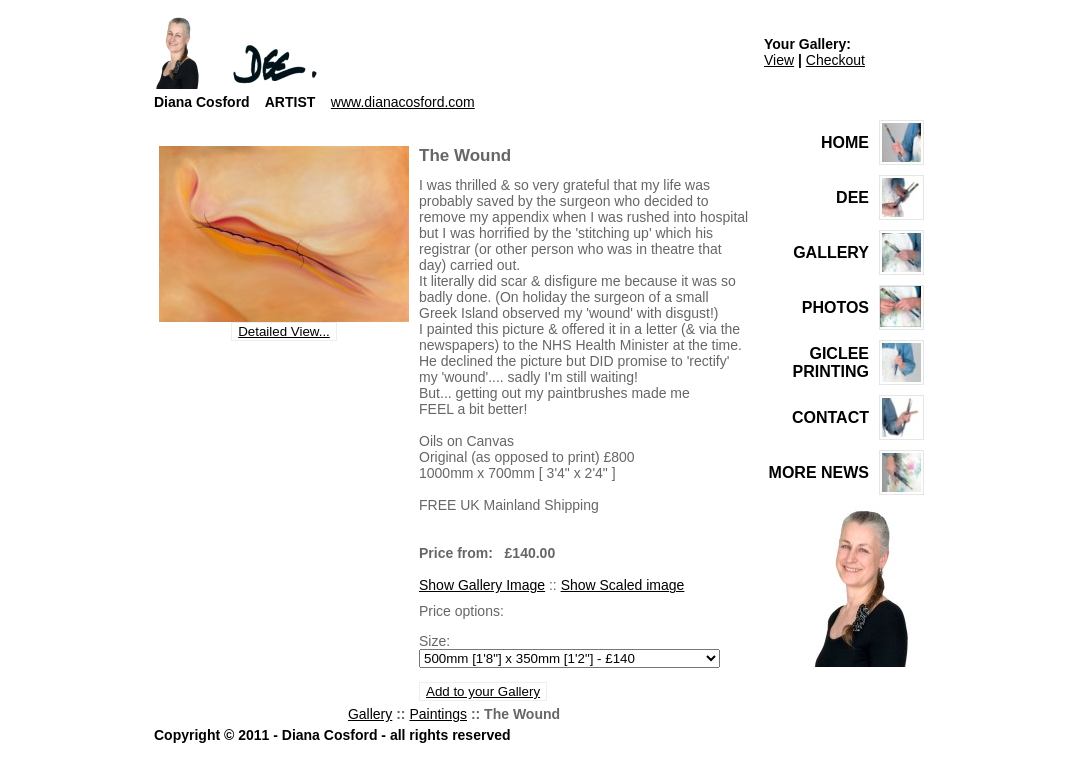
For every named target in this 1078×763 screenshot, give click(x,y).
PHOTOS (835, 307)
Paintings (438, 714)
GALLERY (831, 252)
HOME (845, 142)
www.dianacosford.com (403, 102)
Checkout (835, 60)
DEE (852, 197)
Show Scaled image (623, 585)
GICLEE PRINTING (831, 362)
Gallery (370, 714)
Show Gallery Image (482, 585)
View (779, 60)
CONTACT (830, 417)
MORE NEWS (819, 472)
